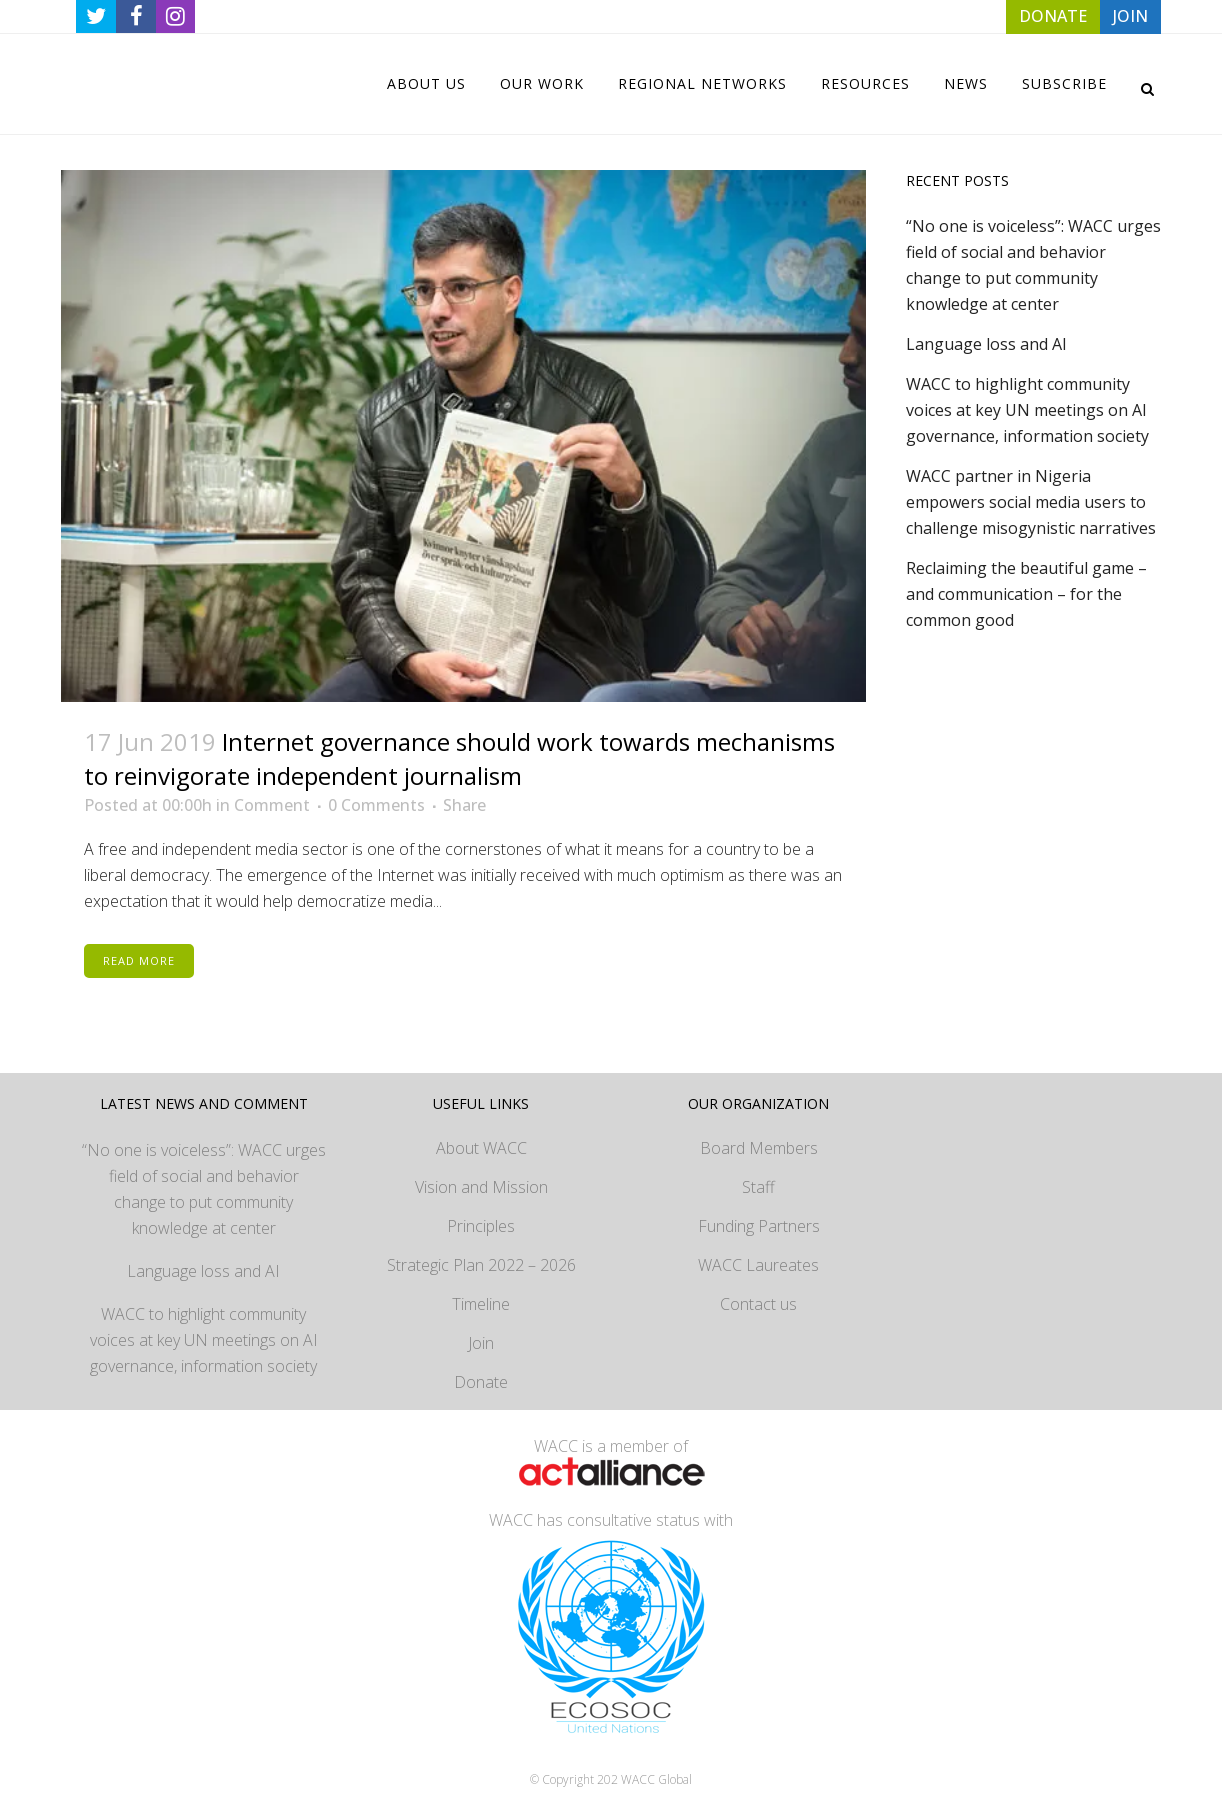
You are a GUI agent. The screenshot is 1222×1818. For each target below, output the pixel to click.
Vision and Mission (481, 1187)
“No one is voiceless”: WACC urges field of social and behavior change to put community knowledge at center (204, 1189)
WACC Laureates (758, 1265)
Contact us (758, 1304)
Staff (758, 1187)
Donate (481, 1382)
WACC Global (656, 1779)
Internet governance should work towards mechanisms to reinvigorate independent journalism (459, 758)
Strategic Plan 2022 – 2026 (481, 1265)
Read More (139, 960)
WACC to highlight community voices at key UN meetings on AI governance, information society (1027, 410)
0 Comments (376, 805)
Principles (481, 1226)
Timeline (481, 1304)
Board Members (759, 1148)
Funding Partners (759, 1226)
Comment (272, 805)
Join (481, 1343)
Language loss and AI (986, 344)
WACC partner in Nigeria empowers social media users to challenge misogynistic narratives (1031, 502)
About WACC (481, 1148)
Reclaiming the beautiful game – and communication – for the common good (1026, 594)
